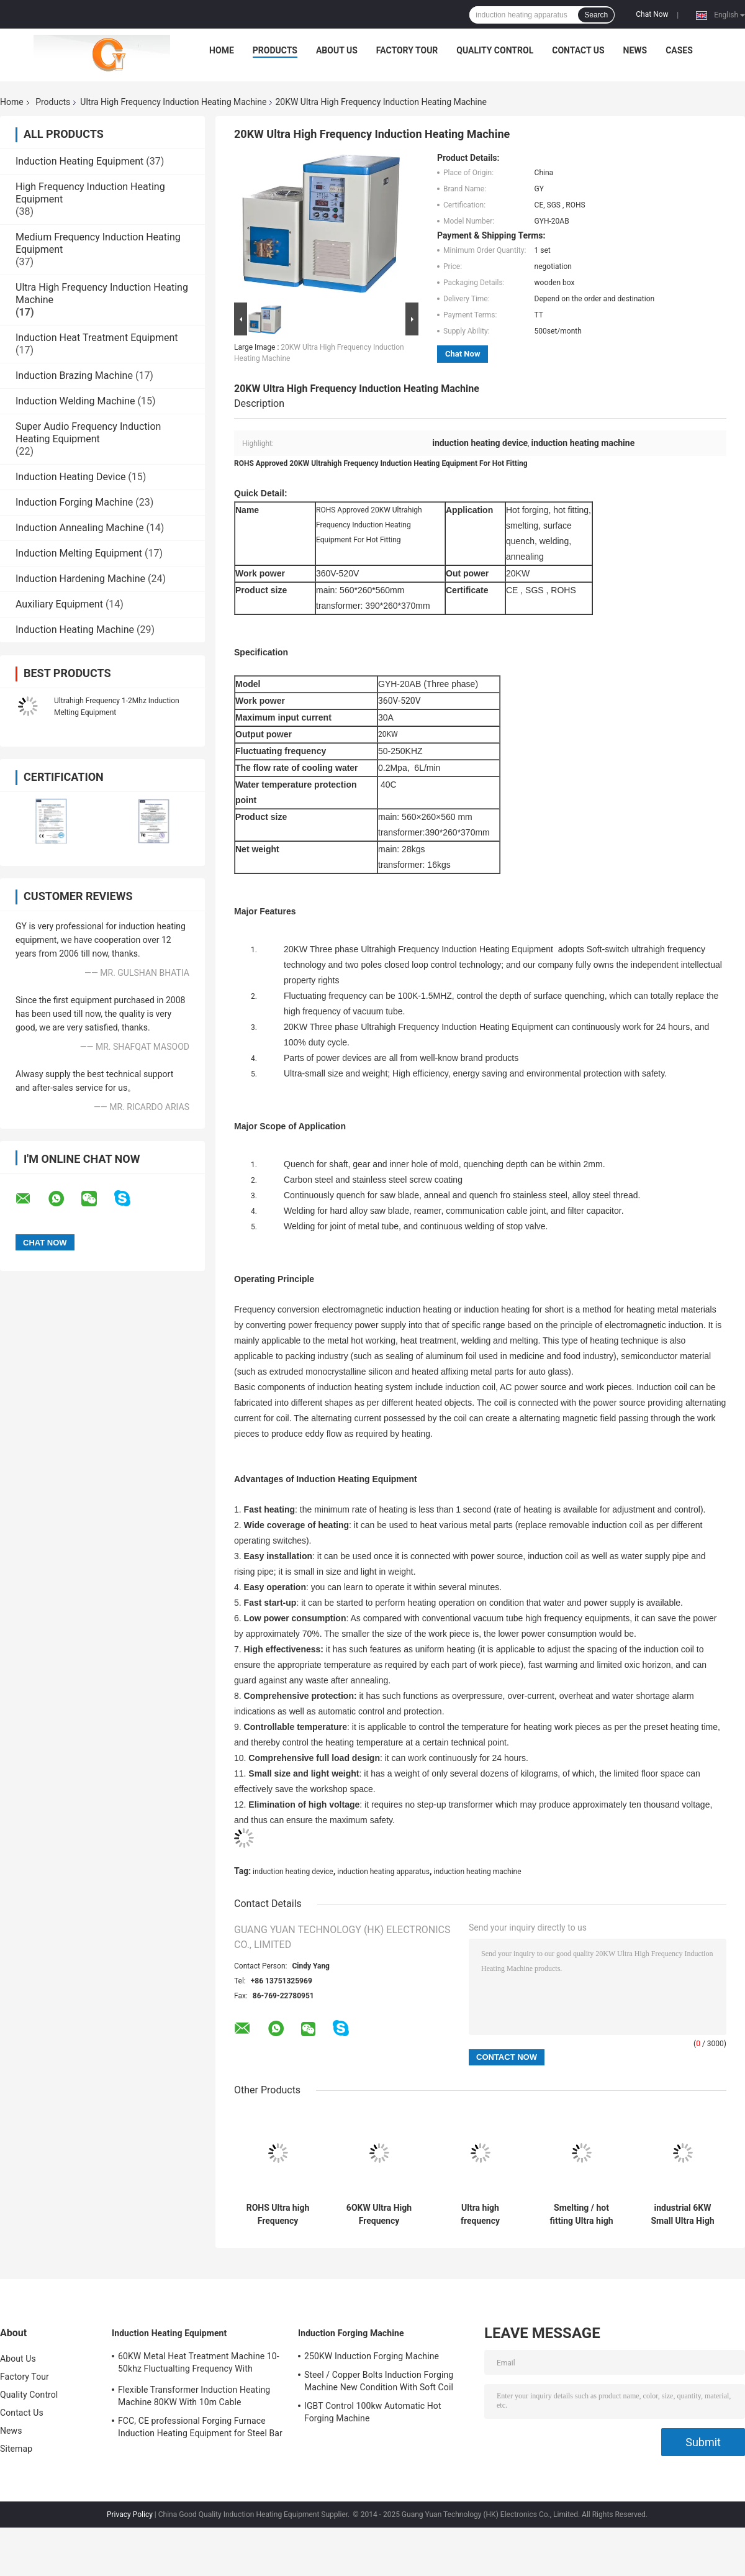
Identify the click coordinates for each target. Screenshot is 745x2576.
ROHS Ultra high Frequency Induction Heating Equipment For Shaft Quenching (278, 2214)
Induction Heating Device (70, 477)
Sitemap (16, 2449)
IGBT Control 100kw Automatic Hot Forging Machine (372, 2412)
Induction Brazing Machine (74, 375)
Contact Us (578, 50)
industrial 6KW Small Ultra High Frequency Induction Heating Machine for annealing (683, 2214)
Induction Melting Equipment (79, 553)
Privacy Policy (130, 2514)
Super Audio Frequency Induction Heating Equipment (88, 433)
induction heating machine (478, 1871)
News (635, 50)
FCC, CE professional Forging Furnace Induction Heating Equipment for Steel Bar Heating (200, 2429)
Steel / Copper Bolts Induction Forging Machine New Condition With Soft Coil (378, 2381)
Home (221, 50)
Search (596, 15)
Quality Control (494, 50)
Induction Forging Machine (74, 502)
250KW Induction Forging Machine (371, 2356)
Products (275, 50)
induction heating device (293, 1871)
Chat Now (652, 14)
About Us (337, 50)
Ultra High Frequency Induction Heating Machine (173, 102)
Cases (679, 50)
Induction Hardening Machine (80, 579)
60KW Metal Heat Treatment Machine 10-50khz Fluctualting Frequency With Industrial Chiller (198, 2364)
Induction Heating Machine (75, 629)
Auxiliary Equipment (59, 604)
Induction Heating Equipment (79, 161)
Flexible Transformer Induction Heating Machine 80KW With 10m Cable (194, 2396)
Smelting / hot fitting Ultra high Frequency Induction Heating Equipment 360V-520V (581, 2214)
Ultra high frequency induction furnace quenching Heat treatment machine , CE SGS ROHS (480, 2214)
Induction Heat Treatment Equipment (97, 338)
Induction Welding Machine (75, 401)
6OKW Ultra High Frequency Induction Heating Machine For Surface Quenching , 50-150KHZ (378, 2214)
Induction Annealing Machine (79, 528)
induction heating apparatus (383, 1871)
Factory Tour (407, 50)
